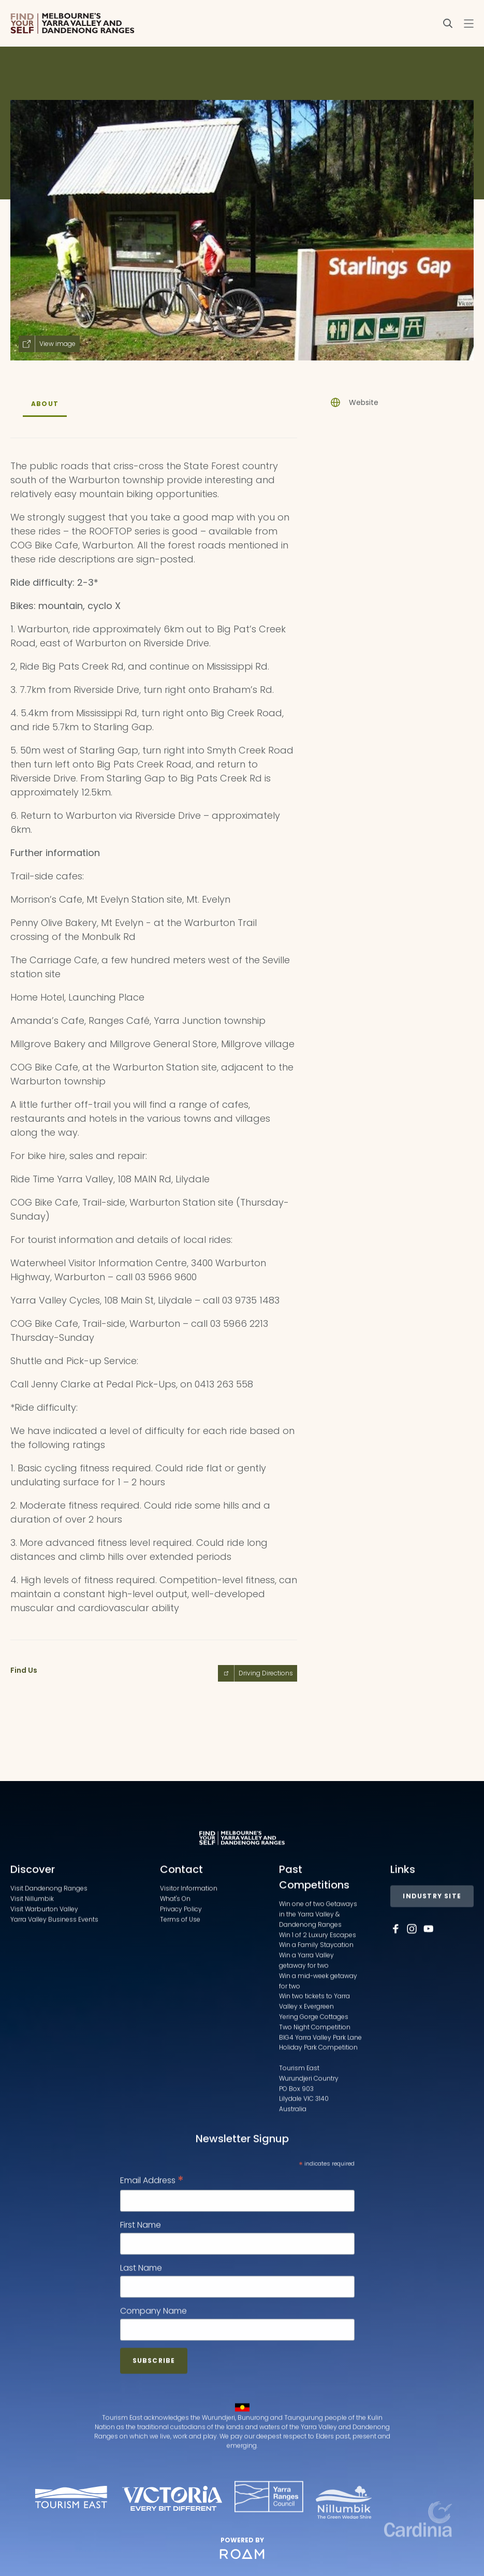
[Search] (448, 23)
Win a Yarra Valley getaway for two (306, 2010)
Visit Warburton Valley (44, 1959)
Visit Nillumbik (32, 1948)
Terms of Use (180, 1969)
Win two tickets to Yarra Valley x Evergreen (314, 2051)
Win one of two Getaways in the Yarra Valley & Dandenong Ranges (318, 1964)
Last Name (141, 2318)
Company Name (153, 2361)
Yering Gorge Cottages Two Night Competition (314, 2071)
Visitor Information (188, 1938)
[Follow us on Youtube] (428, 1979)
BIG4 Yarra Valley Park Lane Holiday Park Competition (320, 2092)
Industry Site (432, 1946)
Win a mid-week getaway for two (318, 2030)
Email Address (152, 2230)
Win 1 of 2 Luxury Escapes (317, 1984)
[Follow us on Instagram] (412, 1979)
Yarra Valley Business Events (54, 1969)
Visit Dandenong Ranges (48, 1938)
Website (363, 402)
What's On (175, 1948)
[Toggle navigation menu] (468, 23)
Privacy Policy (181, 1959)
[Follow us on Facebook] (395, 1979)
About (44, 404)
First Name (140, 2275)
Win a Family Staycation (316, 1995)
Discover (32, 1920)
